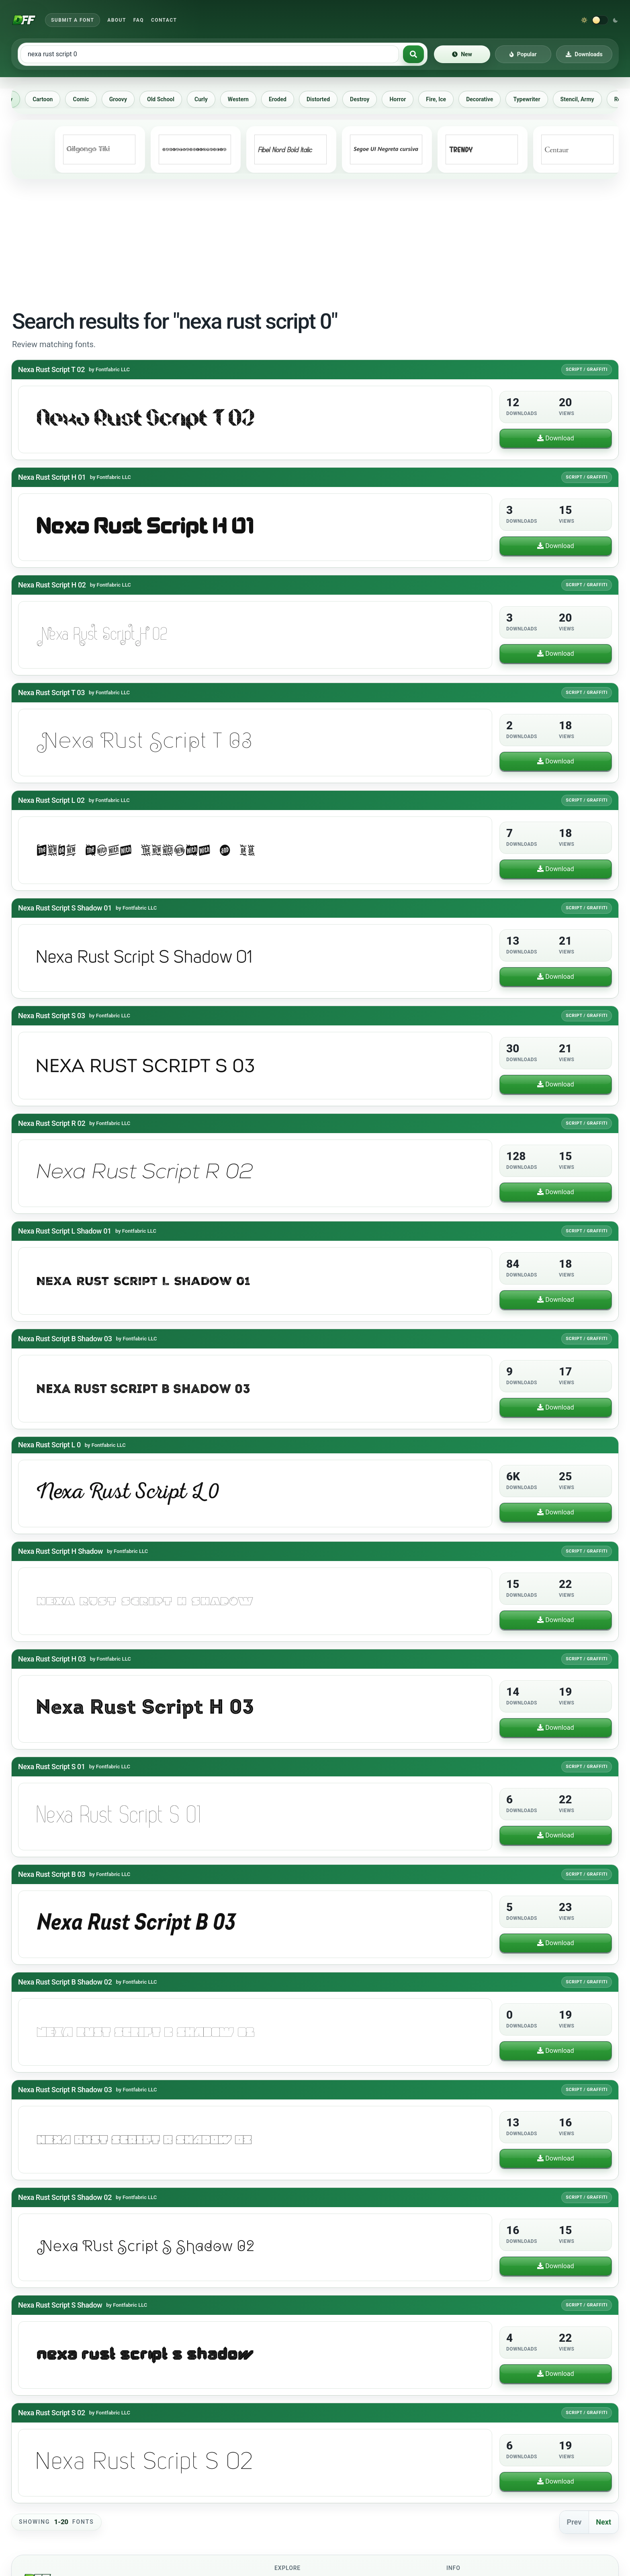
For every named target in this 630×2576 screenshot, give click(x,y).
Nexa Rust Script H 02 (52, 585)
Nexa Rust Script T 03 (51, 692)
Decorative (486, 99)
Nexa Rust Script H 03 (52, 1659)
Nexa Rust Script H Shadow (60, 1551)
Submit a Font (72, 20)
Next (603, 2522)
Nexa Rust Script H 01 (52, 477)
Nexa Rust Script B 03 (51, 1874)
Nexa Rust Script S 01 (51, 1766)
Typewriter (533, 99)
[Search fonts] (413, 54)
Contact (164, 20)
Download (555, 438)
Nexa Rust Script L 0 (49, 1444)
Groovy (125, 99)
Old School (168, 99)
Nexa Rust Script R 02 (51, 1123)
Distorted (325, 99)
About (116, 20)
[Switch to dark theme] (600, 20)
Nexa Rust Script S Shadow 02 (65, 2197)
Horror (405, 99)
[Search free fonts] (209, 54)
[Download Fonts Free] (24, 20)
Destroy (366, 99)
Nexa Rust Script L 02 (51, 800)
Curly (208, 99)
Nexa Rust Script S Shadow (60, 2305)
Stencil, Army (584, 99)
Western (245, 99)
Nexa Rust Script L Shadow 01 (64, 1231)
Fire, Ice (443, 99)
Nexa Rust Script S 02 (51, 2412)
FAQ (138, 20)
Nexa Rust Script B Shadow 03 (65, 1338)
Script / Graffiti (587, 369)
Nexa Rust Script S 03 (51, 1015)
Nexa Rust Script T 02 (51, 369)
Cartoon (50, 99)
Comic (88, 99)
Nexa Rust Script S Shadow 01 (65, 908)
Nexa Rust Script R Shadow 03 (65, 2089)
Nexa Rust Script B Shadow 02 (65, 1982)
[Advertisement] (315, 242)
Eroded (285, 99)
